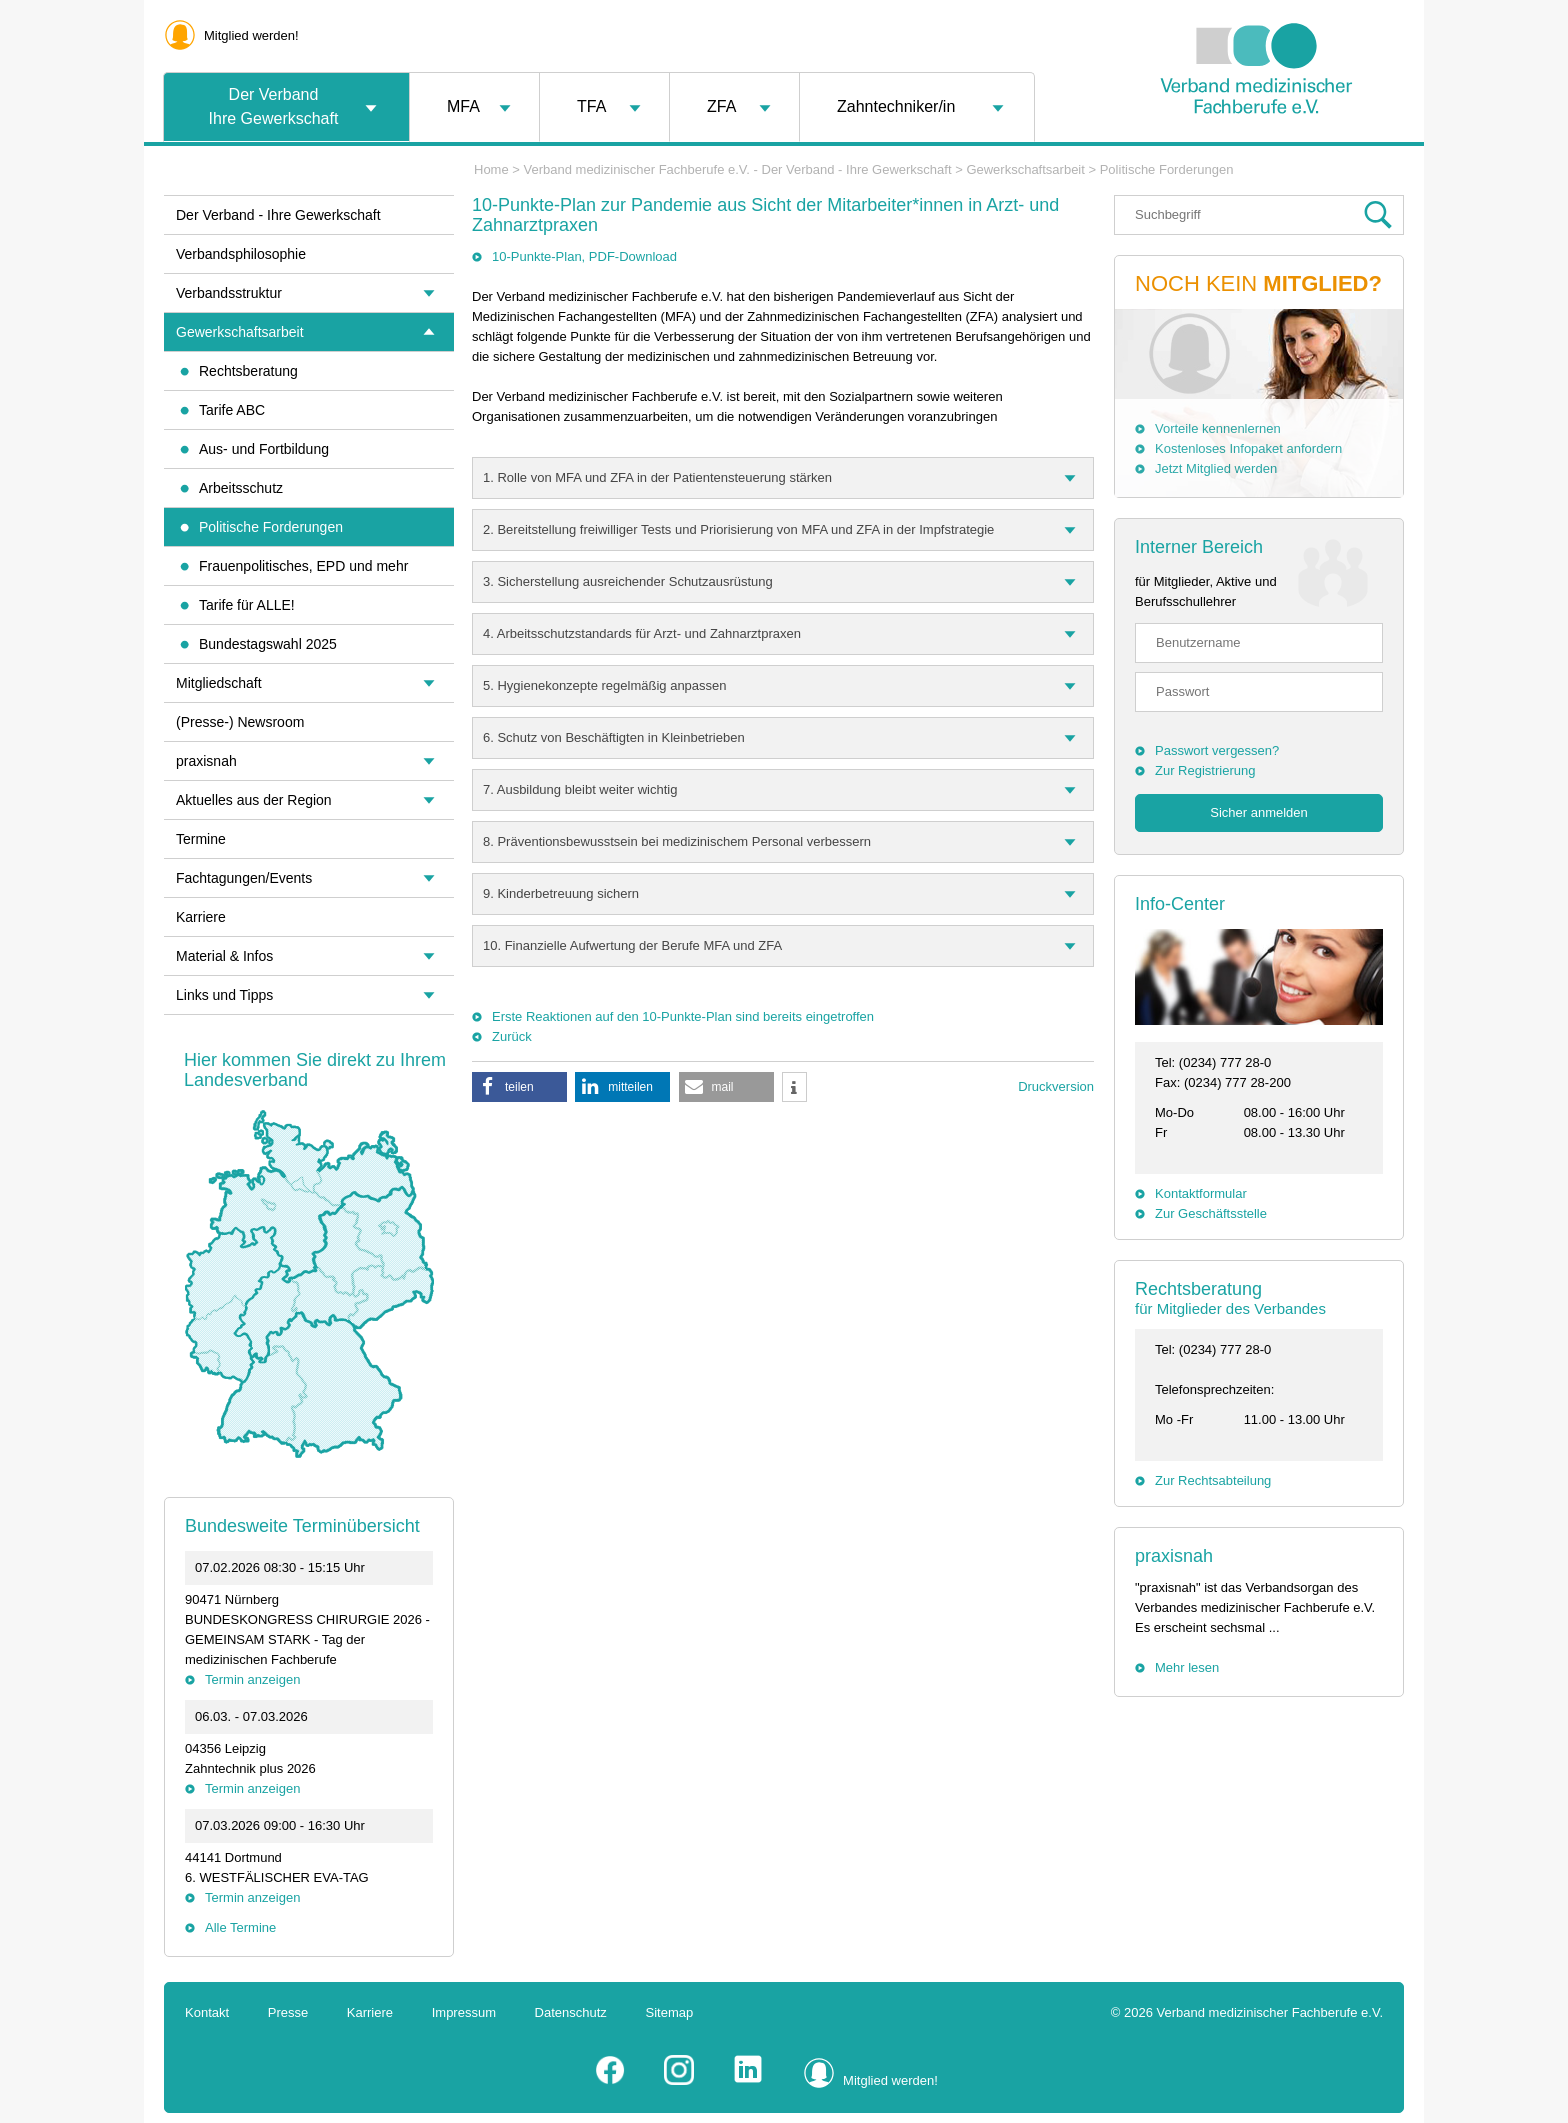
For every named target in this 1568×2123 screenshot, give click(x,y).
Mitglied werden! (251, 35)
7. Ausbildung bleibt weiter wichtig (580, 789)
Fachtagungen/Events (244, 878)
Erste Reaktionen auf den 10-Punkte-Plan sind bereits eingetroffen (683, 1016)
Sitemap (670, 2012)
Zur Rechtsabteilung (1213, 1480)
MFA (463, 106)
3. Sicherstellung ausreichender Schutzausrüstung (628, 581)
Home (491, 169)
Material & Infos (224, 956)
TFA (591, 106)
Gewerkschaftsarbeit (1025, 169)
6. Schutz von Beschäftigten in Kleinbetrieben (614, 737)
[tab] (783, 478)
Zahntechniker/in (896, 106)
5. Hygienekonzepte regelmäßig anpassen (605, 685)
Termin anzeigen (252, 1679)
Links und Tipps (224, 995)
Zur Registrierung (1205, 770)
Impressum (464, 2012)
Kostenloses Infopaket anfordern (1248, 448)
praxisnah (1174, 1556)
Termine (201, 839)
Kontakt (207, 2012)
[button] (519, 1087)
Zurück (512, 1036)
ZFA (721, 106)
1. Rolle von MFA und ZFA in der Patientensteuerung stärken (657, 477)
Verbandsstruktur (229, 293)
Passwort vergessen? (1217, 750)
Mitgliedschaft (219, 683)
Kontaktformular (1201, 1193)
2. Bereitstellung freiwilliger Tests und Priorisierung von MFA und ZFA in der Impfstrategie (738, 529)
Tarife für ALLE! (247, 605)
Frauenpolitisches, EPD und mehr (303, 566)
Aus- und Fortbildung (264, 449)
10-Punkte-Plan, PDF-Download (584, 256)
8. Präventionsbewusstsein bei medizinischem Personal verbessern (677, 841)
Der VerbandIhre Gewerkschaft (274, 106)
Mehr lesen (1187, 1667)
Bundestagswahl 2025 (268, 644)
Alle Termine (240, 1927)
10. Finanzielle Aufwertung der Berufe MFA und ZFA (632, 945)
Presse (288, 2012)
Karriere (201, 917)
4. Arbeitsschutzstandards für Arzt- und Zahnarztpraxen (642, 633)
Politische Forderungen (271, 527)
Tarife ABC (232, 410)
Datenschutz (571, 2012)
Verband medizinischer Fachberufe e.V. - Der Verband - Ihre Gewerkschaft (738, 169)
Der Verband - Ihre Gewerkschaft (278, 215)
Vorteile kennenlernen (1218, 428)
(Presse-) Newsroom (240, 722)
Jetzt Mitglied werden (1216, 468)
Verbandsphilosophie (241, 254)
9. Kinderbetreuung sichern (561, 893)
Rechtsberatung (248, 371)
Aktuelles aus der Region (254, 800)
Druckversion (1056, 1086)
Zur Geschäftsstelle (1211, 1213)
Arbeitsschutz (241, 488)
